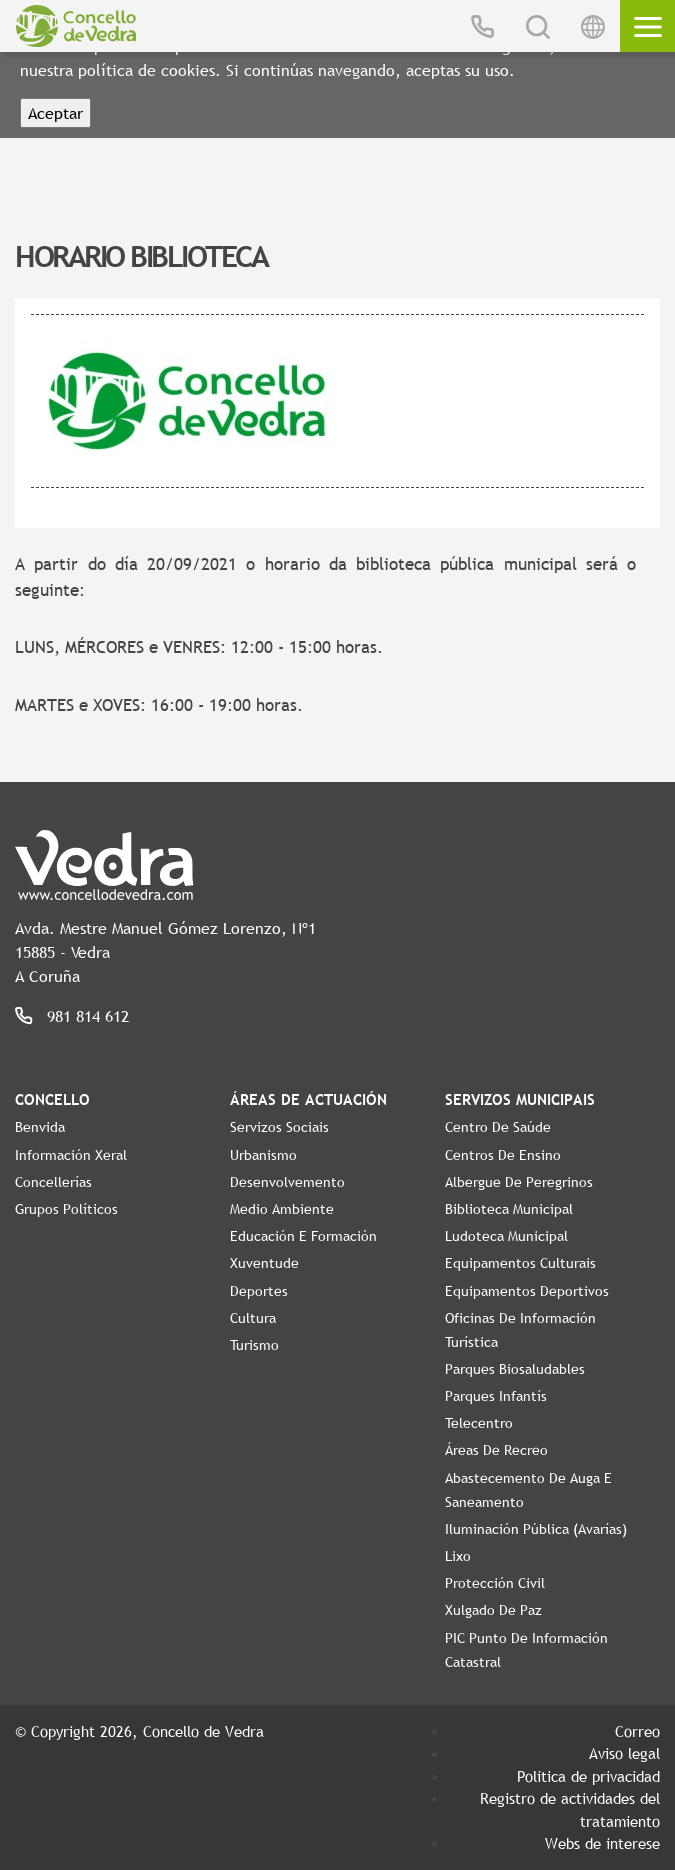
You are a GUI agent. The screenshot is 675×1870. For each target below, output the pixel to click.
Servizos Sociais (279, 1127)
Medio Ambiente (282, 1209)
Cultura (253, 1318)
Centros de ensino (503, 1155)
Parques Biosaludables (515, 1369)
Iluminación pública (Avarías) (536, 1529)
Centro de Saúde (498, 1127)
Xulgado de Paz (493, 1610)
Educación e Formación (303, 1236)
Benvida (40, 1127)
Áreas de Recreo (496, 1450)
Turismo (254, 1345)
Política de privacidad (588, 1776)
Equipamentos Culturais (520, 1263)
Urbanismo (263, 1155)
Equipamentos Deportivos (527, 1291)
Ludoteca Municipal (506, 1236)
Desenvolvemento (287, 1182)
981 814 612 (88, 1016)
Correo (637, 1731)
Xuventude (264, 1263)
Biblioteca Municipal (509, 1209)
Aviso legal (624, 1753)
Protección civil (495, 1583)
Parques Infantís (496, 1396)
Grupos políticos (66, 1209)
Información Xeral (71, 1155)
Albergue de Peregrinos (519, 1182)
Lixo (458, 1556)
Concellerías (53, 1182)
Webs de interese (602, 1843)
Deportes (259, 1291)
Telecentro (479, 1423)
